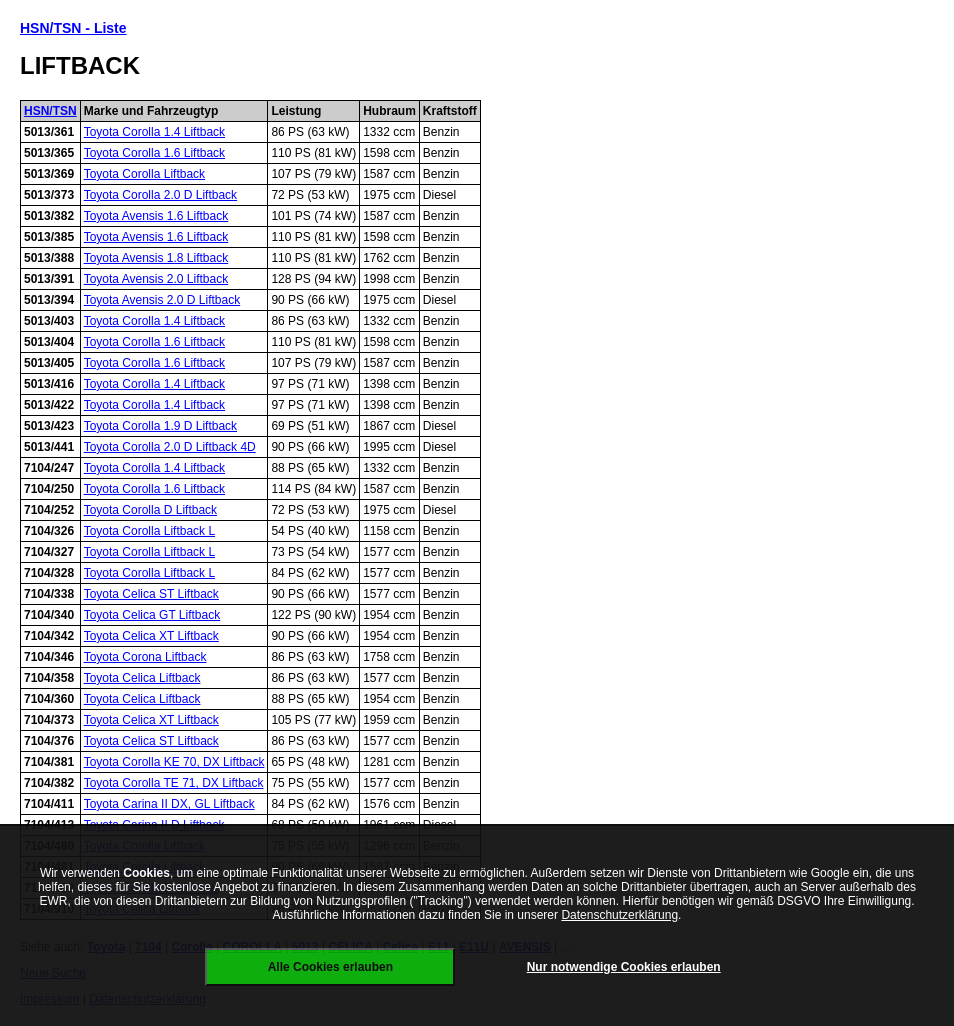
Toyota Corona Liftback (145, 657)
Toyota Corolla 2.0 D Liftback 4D (170, 447)
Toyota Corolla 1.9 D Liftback (160, 426)
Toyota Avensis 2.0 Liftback (156, 279)
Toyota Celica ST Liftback (151, 594)
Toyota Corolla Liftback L (149, 531)
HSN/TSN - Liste (73, 28)
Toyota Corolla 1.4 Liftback (154, 132)
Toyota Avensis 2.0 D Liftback (162, 300)
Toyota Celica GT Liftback (152, 615)
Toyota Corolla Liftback (144, 174)
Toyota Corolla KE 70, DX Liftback (174, 762)
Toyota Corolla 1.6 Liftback (154, 153)
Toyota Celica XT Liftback (151, 636)
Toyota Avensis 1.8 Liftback (156, 258)
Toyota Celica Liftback (142, 678)
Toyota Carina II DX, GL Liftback (169, 804)
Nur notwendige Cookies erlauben (624, 967)
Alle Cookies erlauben (330, 967)
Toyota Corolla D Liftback (150, 510)
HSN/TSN (50, 111)
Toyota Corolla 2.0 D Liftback (160, 195)
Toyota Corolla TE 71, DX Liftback (174, 783)
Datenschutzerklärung (619, 915)
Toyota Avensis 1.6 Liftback (156, 216)
